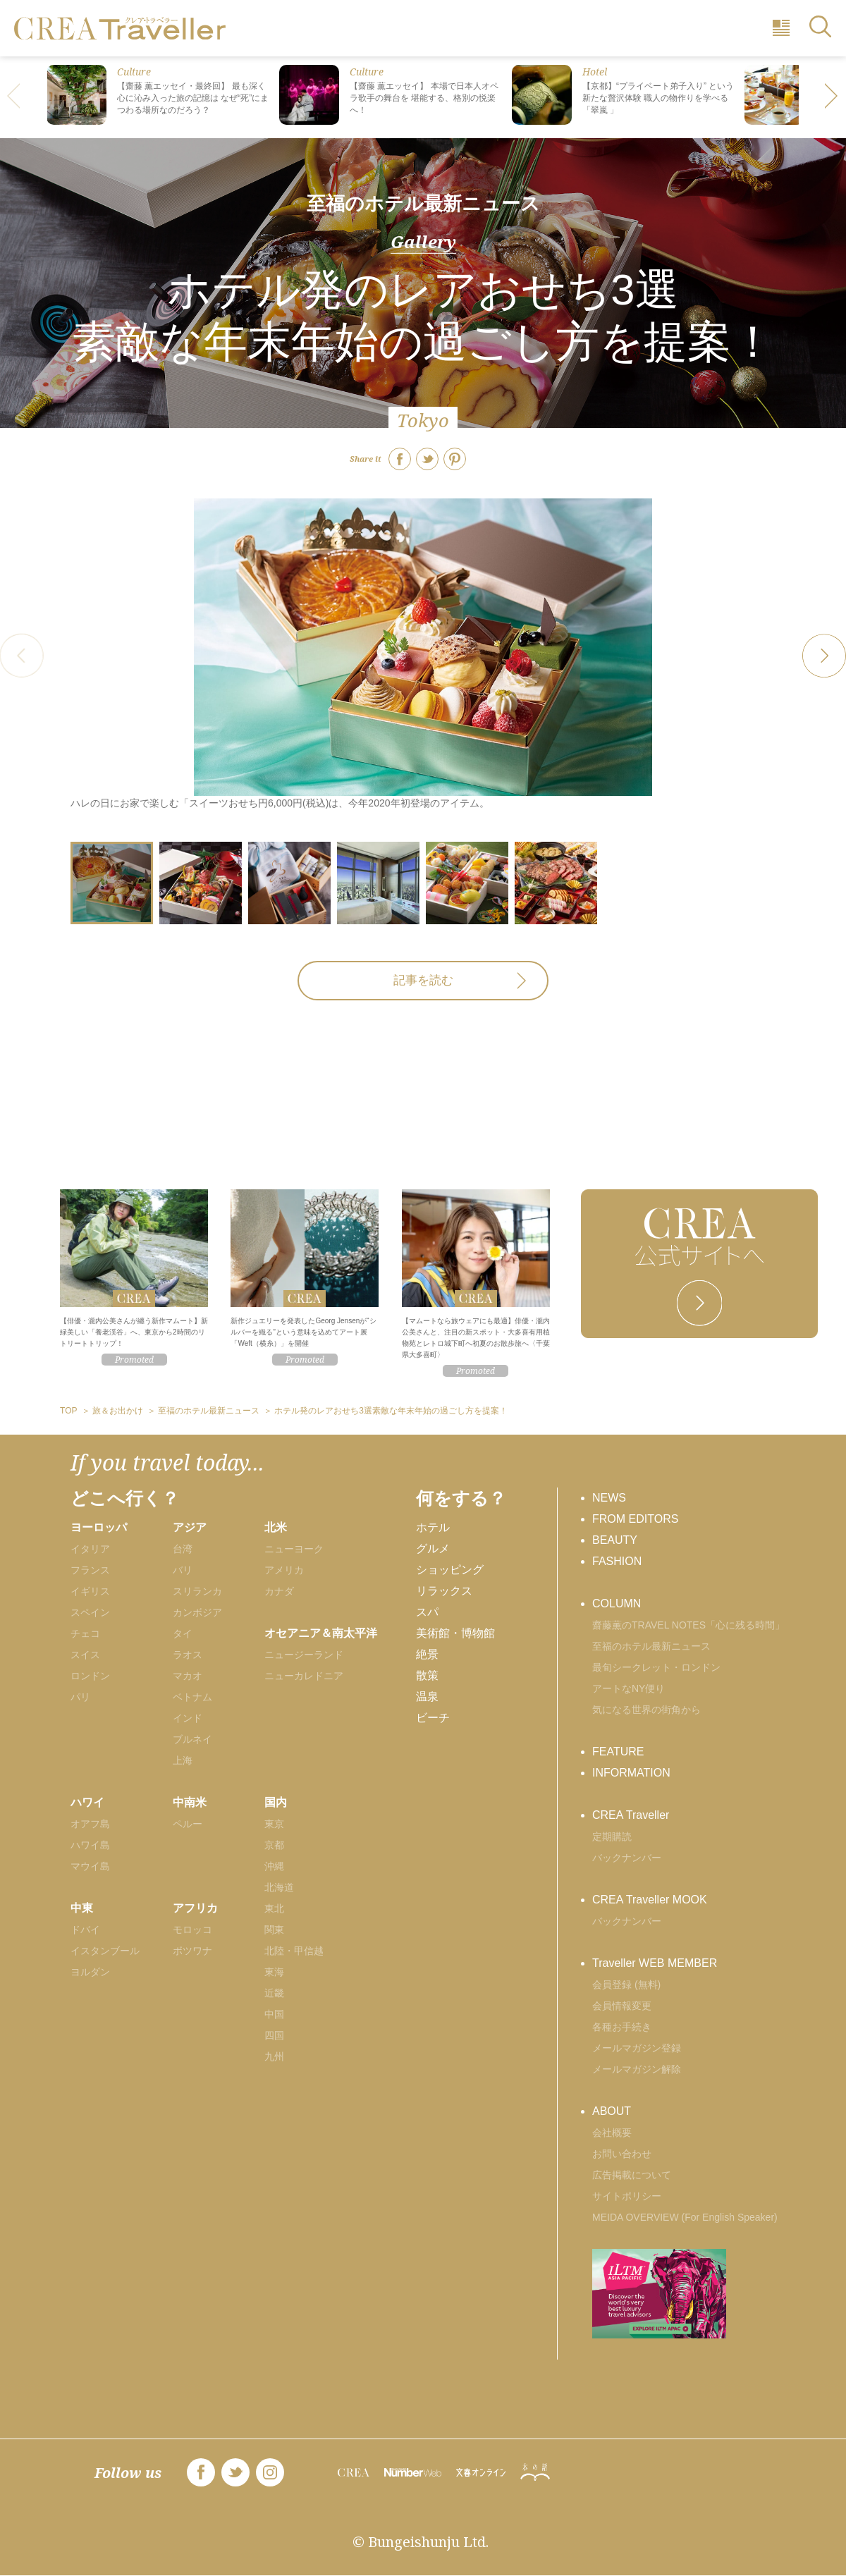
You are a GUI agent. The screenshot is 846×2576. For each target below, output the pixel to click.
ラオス (187, 1654)
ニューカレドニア (303, 1675)
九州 (274, 2056)
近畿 (274, 1993)
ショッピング (450, 1570)
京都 (274, 1845)
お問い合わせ (621, 2153)
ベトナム (192, 1697)
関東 (274, 1929)
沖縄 (274, 1866)
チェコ (85, 1633)
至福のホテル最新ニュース (423, 203)
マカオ (187, 1675)
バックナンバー (626, 1857)
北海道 (279, 1887)
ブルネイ (192, 1739)
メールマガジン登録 (636, 2048)
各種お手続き (621, 2026)
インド (187, 1718)
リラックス (444, 1591)
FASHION (617, 1561)
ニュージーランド (303, 1654)
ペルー (187, 1823)
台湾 (182, 1548)
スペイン (90, 1612)
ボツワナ (192, 1950)
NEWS (609, 1498)
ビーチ (433, 1718)
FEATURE (618, 1752)
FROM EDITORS (635, 1519)
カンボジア (197, 1612)
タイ (182, 1633)
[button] (832, 97)
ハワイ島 (90, 1845)
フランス (90, 1570)
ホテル (433, 1527)
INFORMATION (631, 1773)
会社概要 (612, 2132)
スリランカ (197, 1591)
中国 (274, 2014)
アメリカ (284, 1570)
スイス (85, 1654)
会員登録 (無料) (626, 1984)
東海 (274, 1971)
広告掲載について (631, 2175)
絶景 (427, 1654)
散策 (427, 1675)
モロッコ (192, 1929)
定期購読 (612, 1836)
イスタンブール (105, 1950)
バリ (182, 1570)
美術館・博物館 (455, 1633)
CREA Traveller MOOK (649, 1900)
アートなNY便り (628, 1688)
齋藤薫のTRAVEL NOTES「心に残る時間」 (688, 1625)
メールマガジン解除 (636, 2069)
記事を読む (423, 980)
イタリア (90, 1548)
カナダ (279, 1591)
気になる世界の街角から (646, 1709)
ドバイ (85, 1929)
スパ (427, 1612)
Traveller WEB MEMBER (654, 1963)
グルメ (433, 1548)
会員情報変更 (621, 2005)
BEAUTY (614, 1540)
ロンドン (90, 1675)
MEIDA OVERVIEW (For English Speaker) (685, 2217)
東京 (274, 1823)
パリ (80, 1697)
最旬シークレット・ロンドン (656, 1667)
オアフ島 (90, 1823)
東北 (274, 1908)
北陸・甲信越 (294, 1950)
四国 (274, 2035)
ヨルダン (90, 1971)
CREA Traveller (630, 1815)
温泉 (427, 1697)
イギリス (90, 1591)
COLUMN (616, 1603)
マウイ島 (90, 1866)
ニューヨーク (294, 1548)
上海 (182, 1760)
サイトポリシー (626, 2196)
